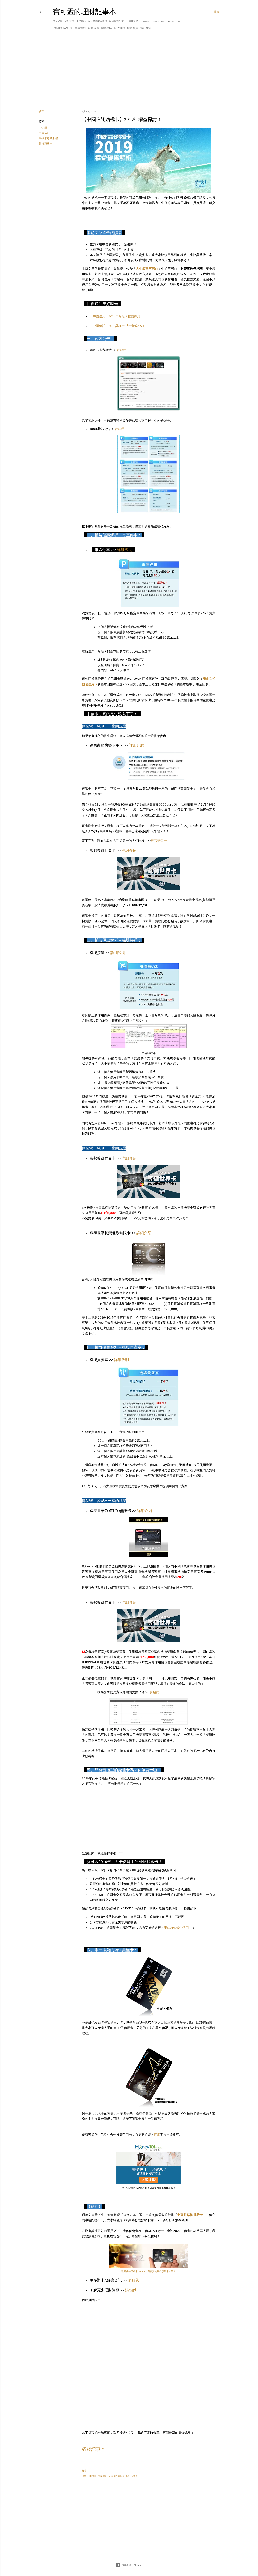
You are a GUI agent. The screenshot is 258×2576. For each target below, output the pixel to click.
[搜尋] (216, 11)
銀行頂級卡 (45, 143)
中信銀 (43, 127)
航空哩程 (118, 28)
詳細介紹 (136, 745)
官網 (157, 2135)
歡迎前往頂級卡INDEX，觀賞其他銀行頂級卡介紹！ (148, 2271)
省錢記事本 (93, 2449)
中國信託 (44, 133)
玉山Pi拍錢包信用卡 (178, 1927)
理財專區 (105, 28)
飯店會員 (131, 28)
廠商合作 (92, 28)
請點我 (121, 350)
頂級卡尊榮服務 (48, 138)
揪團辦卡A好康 (62, 28)
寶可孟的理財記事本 (84, 11)
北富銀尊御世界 (188, 2215)
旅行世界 (144, 28)
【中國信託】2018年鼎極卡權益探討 (115, 316)
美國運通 (78, 28)
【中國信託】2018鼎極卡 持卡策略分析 (117, 326)
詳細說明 (125, 549)
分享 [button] (41, 111)
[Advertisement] (129, 72)
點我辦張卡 (159, 841)
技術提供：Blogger (129, 2565)
